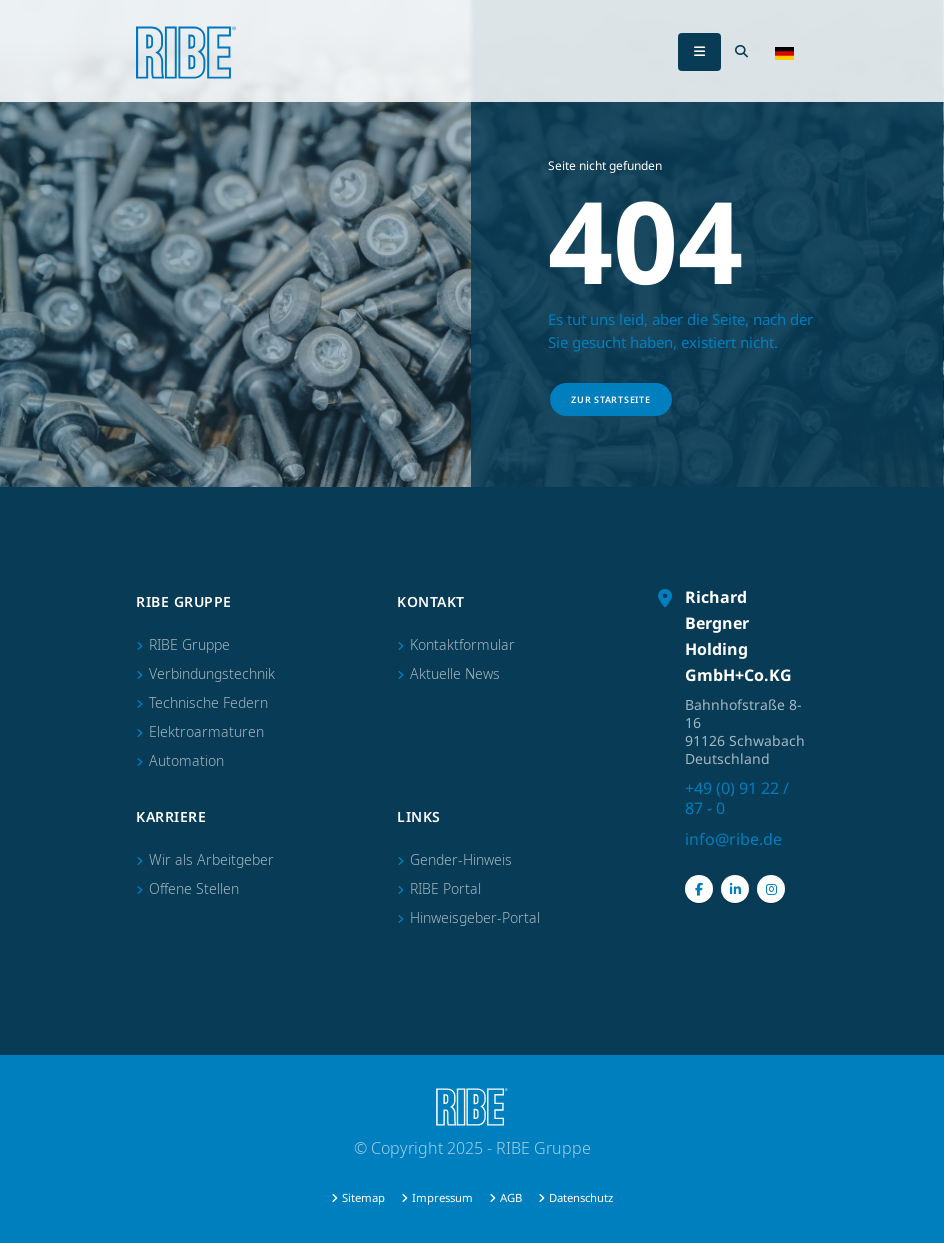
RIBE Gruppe (189, 644)
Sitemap (363, 1197)
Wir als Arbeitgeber (211, 859)
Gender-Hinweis (461, 859)
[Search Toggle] (741, 52)
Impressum (442, 1197)
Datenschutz (581, 1197)
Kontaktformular (462, 644)
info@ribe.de (733, 839)
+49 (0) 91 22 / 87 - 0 (737, 798)
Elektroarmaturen (206, 731)
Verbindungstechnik (212, 673)
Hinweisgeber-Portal (475, 917)
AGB (511, 1197)
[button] (784, 52)
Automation (186, 760)
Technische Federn (208, 702)
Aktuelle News (455, 673)
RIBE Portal (445, 888)
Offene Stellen (194, 888)
